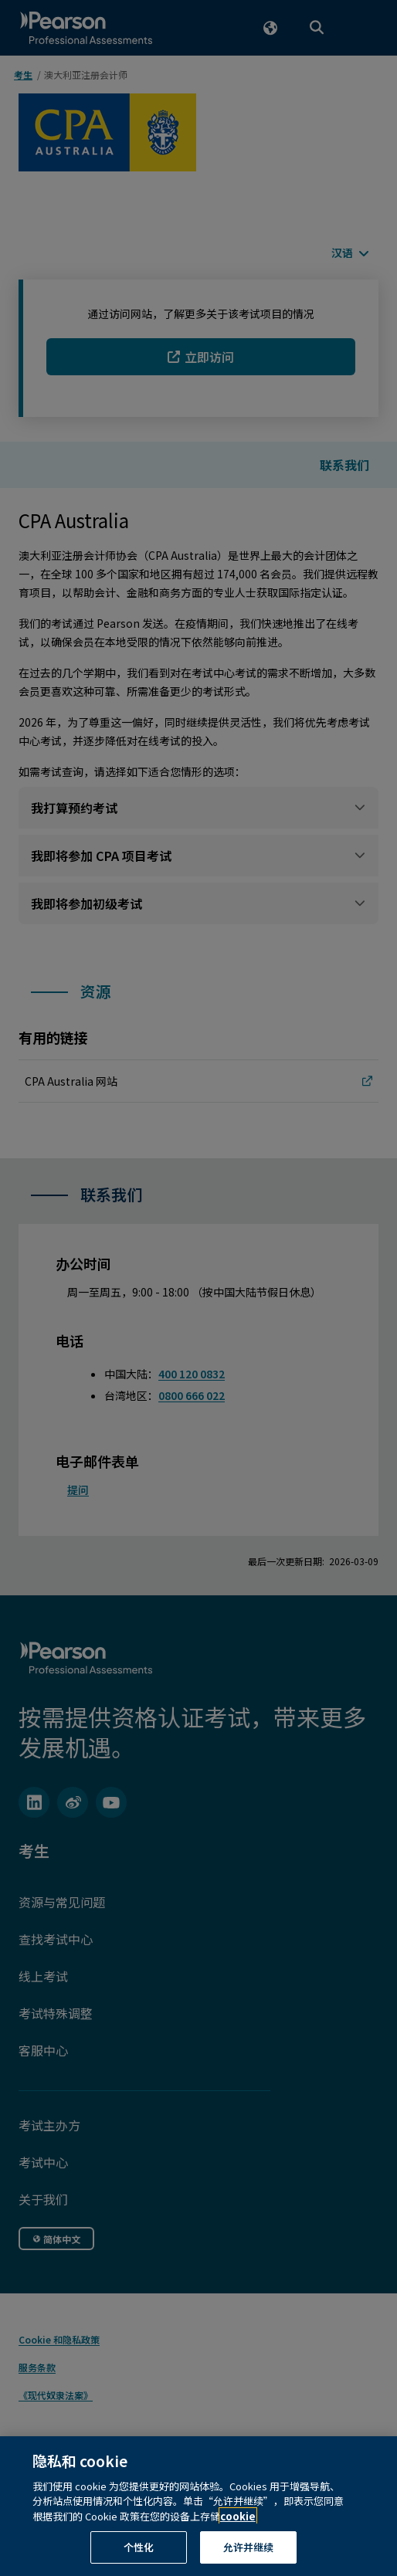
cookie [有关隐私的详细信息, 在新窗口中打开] (238, 2531)
